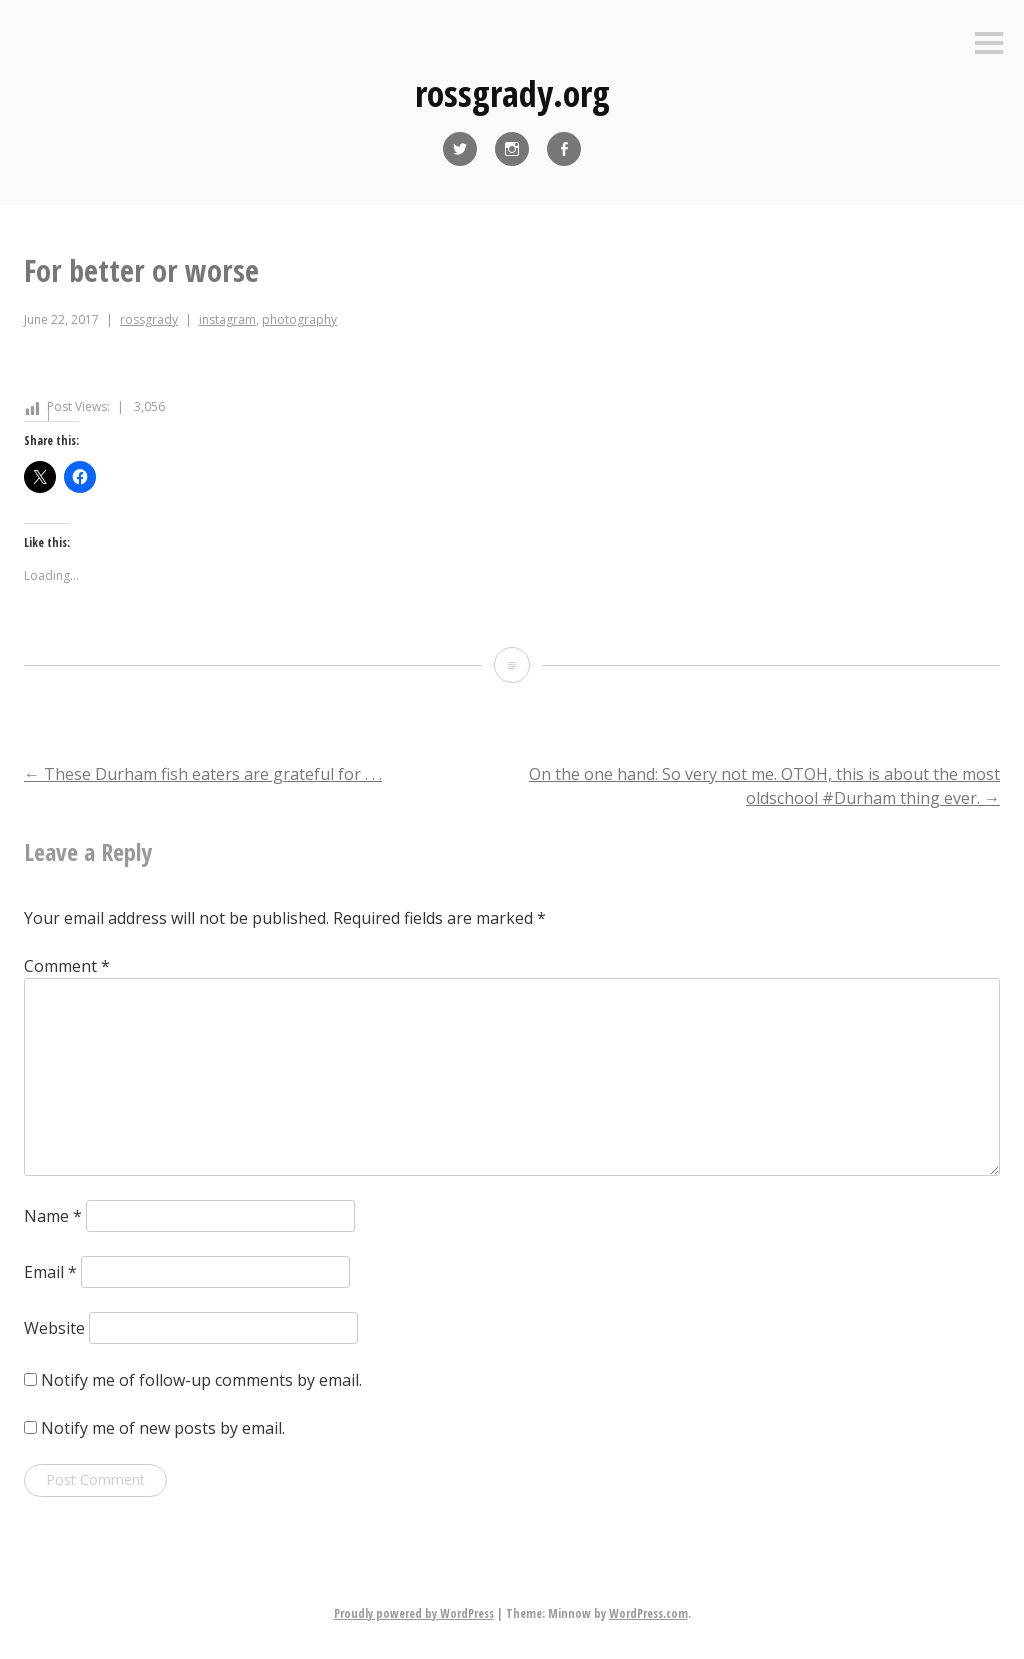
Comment (67, 966)
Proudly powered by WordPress (414, 1613)
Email (50, 1272)
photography (299, 319)
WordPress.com (648, 1613)
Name (53, 1216)
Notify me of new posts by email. (163, 1428)
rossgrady (149, 319)
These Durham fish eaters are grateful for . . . (203, 774)
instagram (227, 319)
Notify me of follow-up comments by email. (201, 1380)
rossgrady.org (512, 93)
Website (54, 1328)
